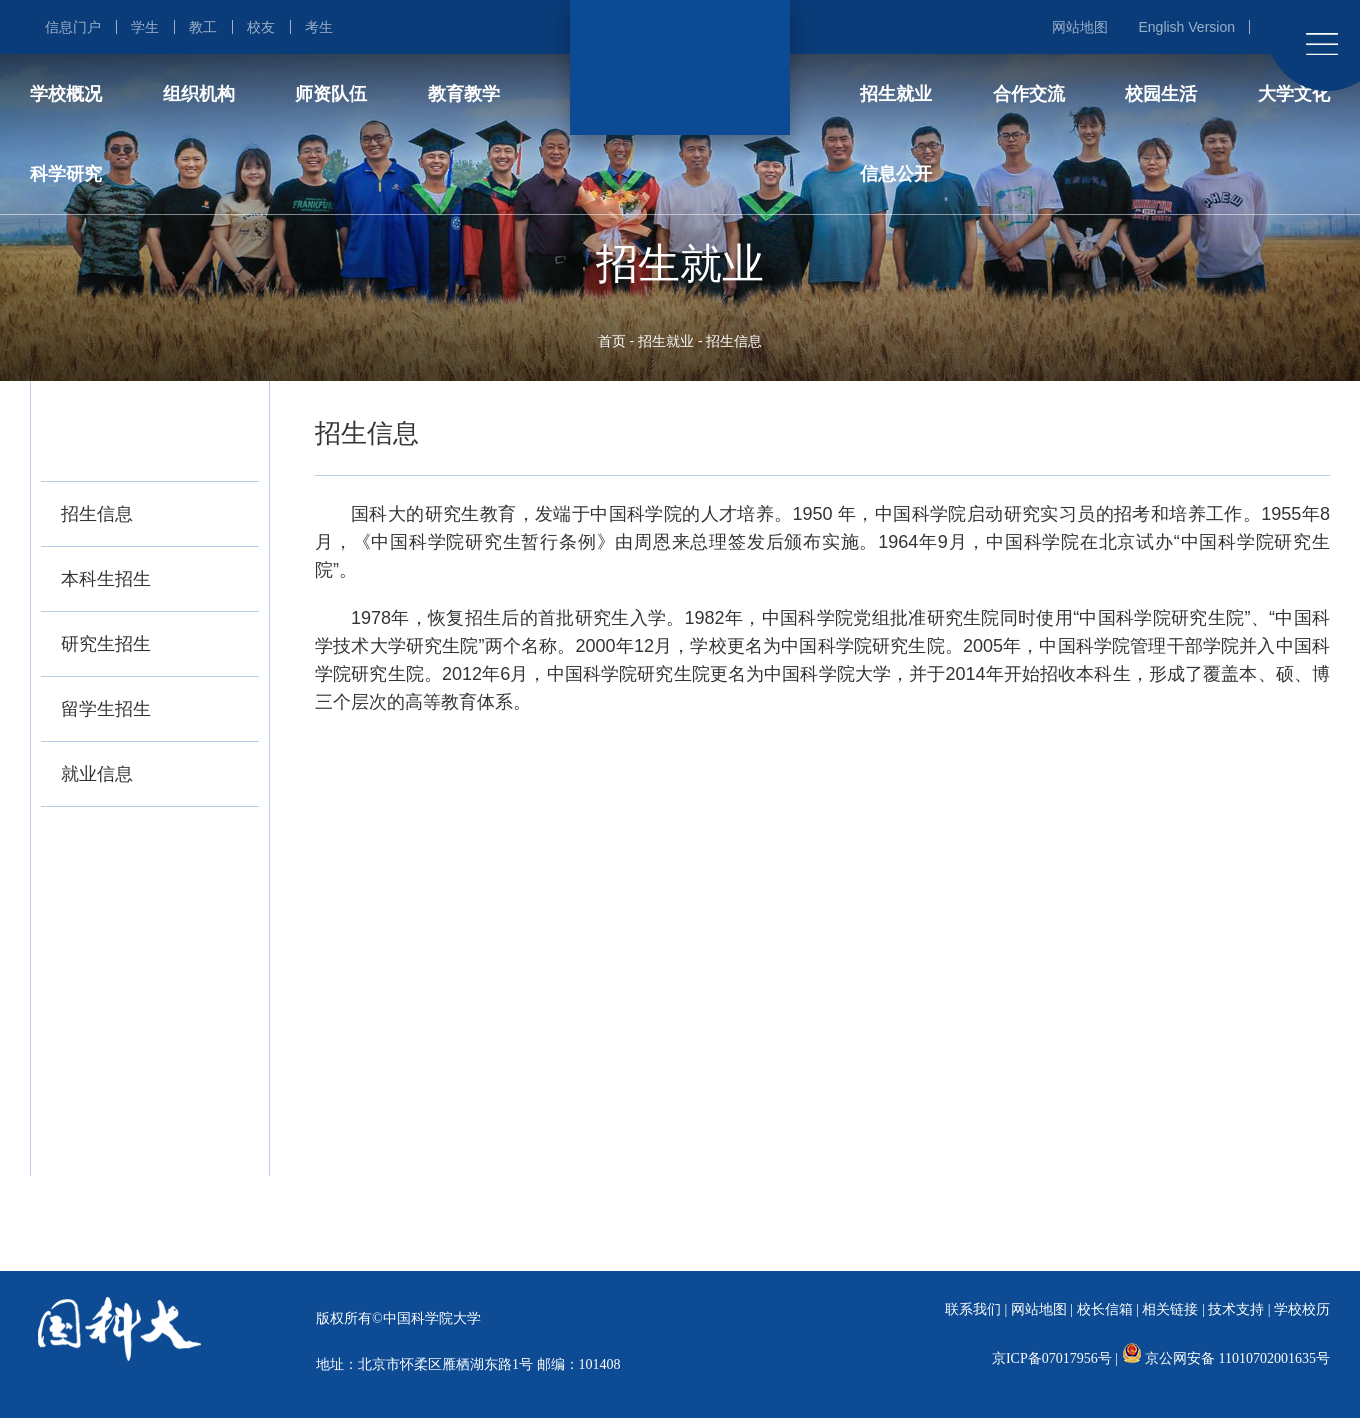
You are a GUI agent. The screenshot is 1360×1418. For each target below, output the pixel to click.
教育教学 (464, 94)
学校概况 (66, 94)
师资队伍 (331, 94)
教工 (203, 27)
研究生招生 (106, 644)
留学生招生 (106, 709)
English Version (1186, 27)
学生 (145, 27)
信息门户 (73, 27)
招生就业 (896, 94)
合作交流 (1029, 94)
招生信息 (734, 341)
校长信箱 (1105, 1309)
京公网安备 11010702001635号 (1237, 1358)
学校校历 (1302, 1309)
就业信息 (97, 774)
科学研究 (66, 174)
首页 (612, 341)
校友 (261, 27)
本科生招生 (106, 579)
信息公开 (896, 174)
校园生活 (1161, 94)
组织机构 (199, 94)
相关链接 (1170, 1309)
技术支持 (1236, 1309)
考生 (319, 27)
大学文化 (1294, 94)
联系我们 (973, 1309)
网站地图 (1080, 27)
